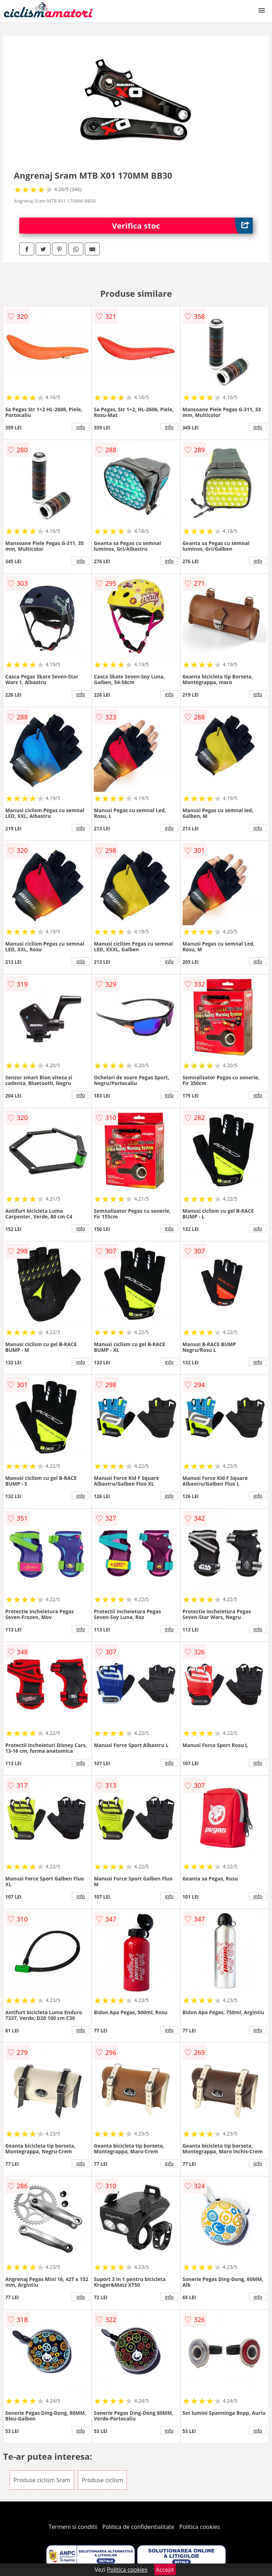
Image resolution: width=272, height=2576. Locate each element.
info (80, 427)
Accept (165, 2570)
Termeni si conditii (72, 2527)
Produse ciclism (102, 2480)
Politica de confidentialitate (138, 2527)
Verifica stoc (182, 226)
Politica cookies (199, 2527)
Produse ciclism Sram (42, 2480)
